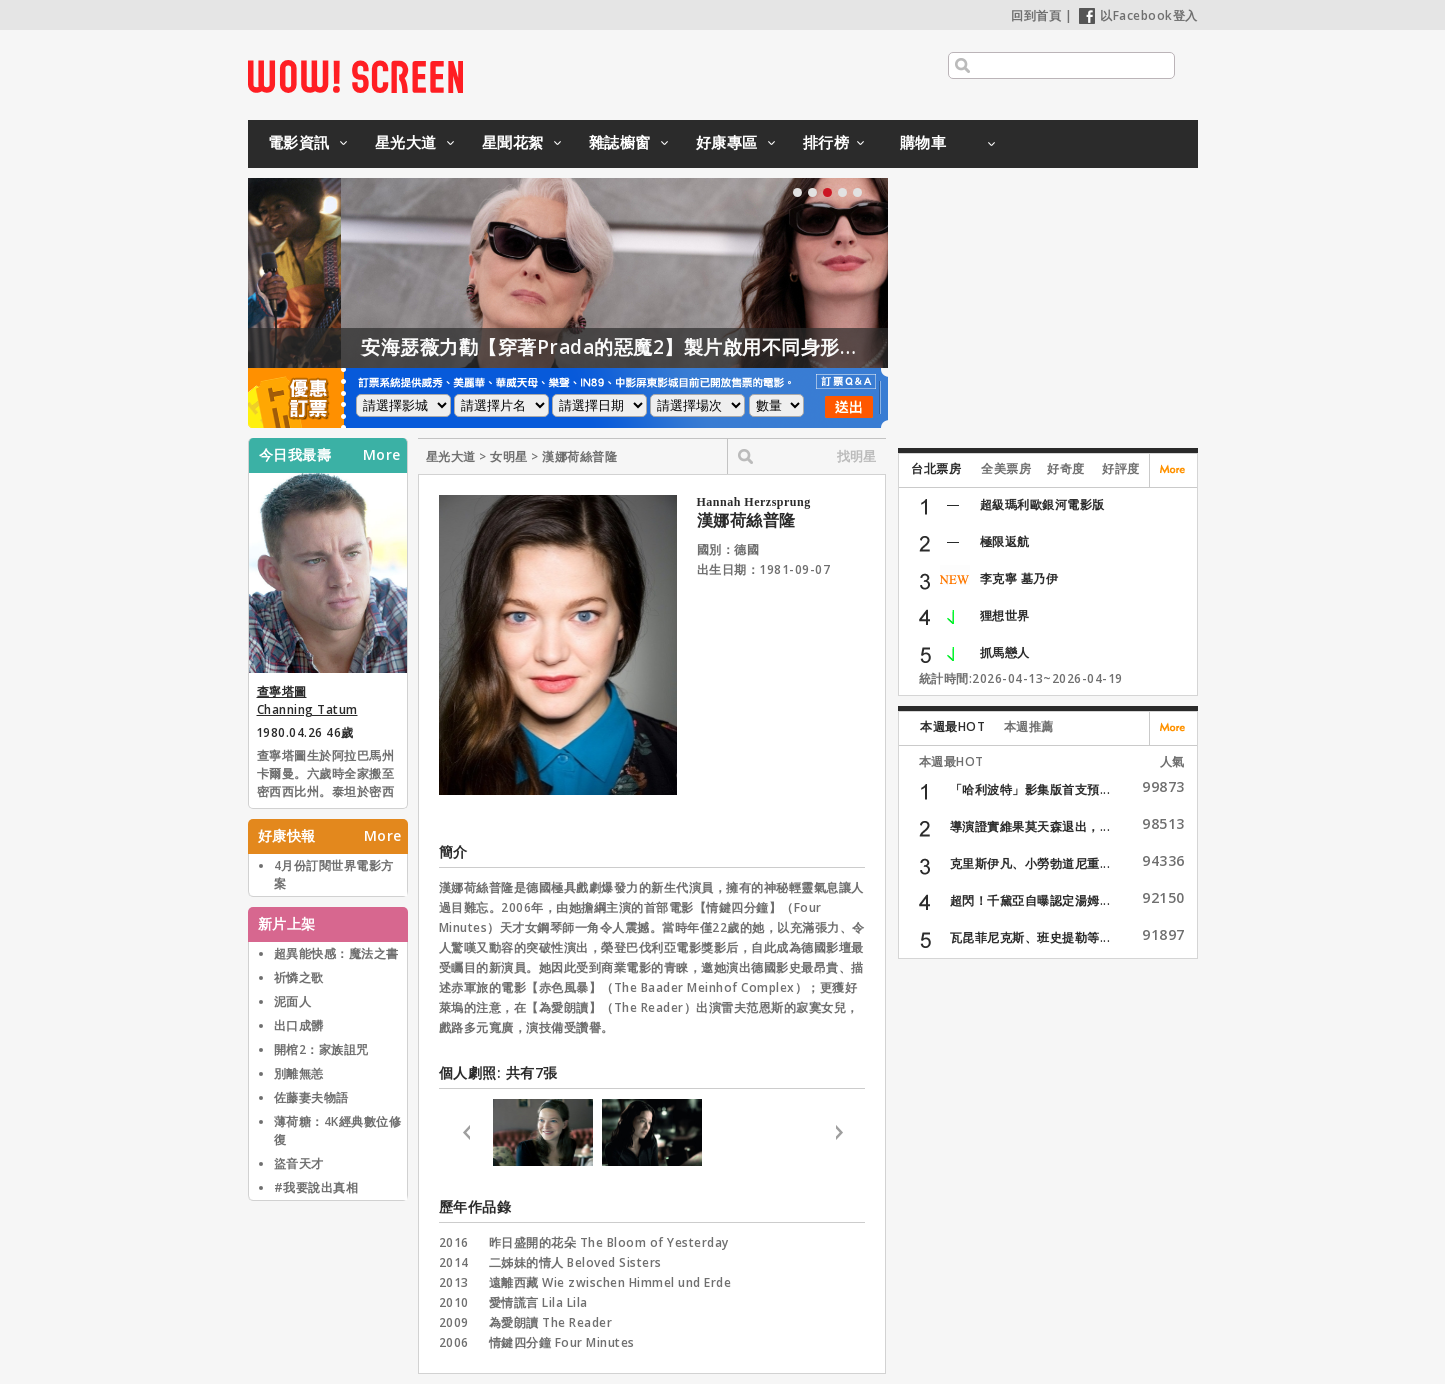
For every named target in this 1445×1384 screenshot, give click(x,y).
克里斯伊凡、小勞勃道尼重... (1030, 863)
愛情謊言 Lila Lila (538, 1302)
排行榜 (826, 142)
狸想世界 (1005, 615)
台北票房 (936, 468)
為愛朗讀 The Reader (551, 1322)
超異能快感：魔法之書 (336, 953)
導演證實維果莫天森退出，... (1030, 826)
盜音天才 (299, 1163)
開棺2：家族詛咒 (321, 1049)
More (382, 455)
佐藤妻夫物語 (311, 1097)
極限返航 (1005, 541)
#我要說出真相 (316, 1187)
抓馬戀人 (1005, 652)
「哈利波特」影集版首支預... (1030, 789)
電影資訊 (299, 142)
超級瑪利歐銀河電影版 (1042, 504)
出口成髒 (299, 1025)
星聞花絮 (513, 142)
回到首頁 (1036, 15)
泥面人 (293, 1001)
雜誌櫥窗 (620, 142)
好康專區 (727, 142)
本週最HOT (952, 726)
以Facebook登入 (1138, 15)
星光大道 (406, 142)
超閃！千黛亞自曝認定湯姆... (1030, 900)
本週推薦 (1029, 726)
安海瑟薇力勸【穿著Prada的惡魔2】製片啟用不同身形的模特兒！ (700, 347)
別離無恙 (299, 1073)
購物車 (923, 142)
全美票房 (1006, 468)
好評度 (1121, 468)
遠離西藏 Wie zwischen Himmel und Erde (610, 1282)
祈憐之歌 (299, 977)
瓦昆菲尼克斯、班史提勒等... (1030, 937)
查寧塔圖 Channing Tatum (307, 700)
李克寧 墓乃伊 (1019, 578)
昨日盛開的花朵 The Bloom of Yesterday (609, 1242)
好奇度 (1066, 468)
